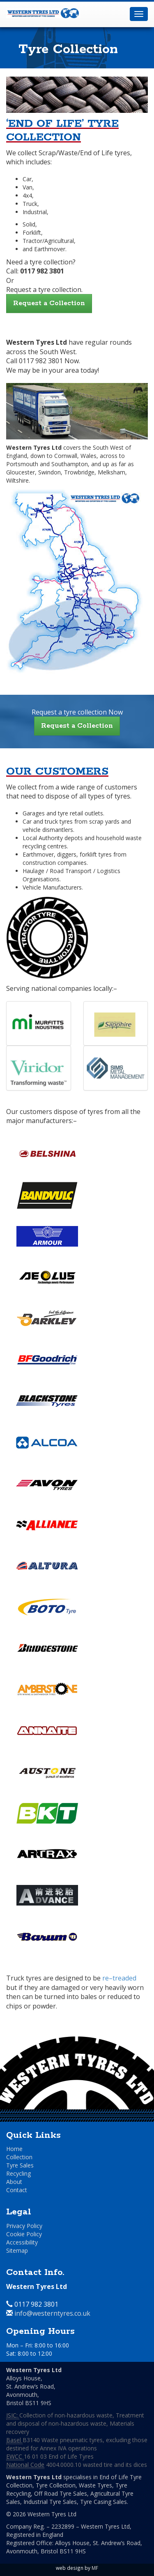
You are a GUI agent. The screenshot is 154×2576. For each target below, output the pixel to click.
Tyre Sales (20, 2165)
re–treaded (119, 1978)
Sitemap (17, 2250)
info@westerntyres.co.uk (52, 2313)
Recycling (18, 2173)
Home (14, 2149)
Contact (16, 2190)
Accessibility (22, 2242)
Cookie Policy (24, 2234)
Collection (19, 2157)
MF (95, 2567)
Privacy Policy (24, 2226)
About (14, 2182)
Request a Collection (49, 303)
